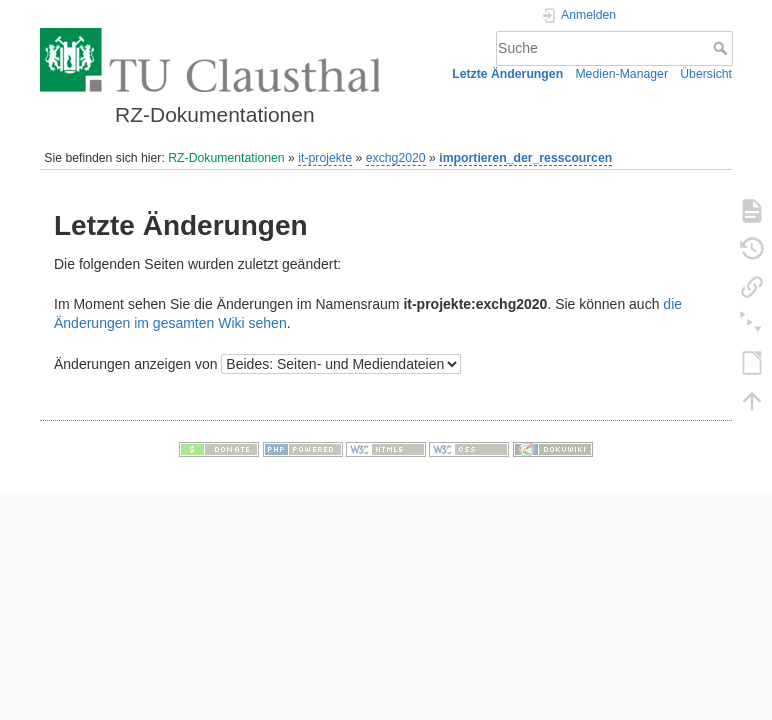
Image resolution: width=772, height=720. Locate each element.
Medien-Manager (621, 74)
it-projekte (325, 158)
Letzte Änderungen (507, 74)
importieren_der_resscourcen (525, 158)
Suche (722, 48)
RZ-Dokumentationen (226, 158)
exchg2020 (396, 158)
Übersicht (706, 74)
